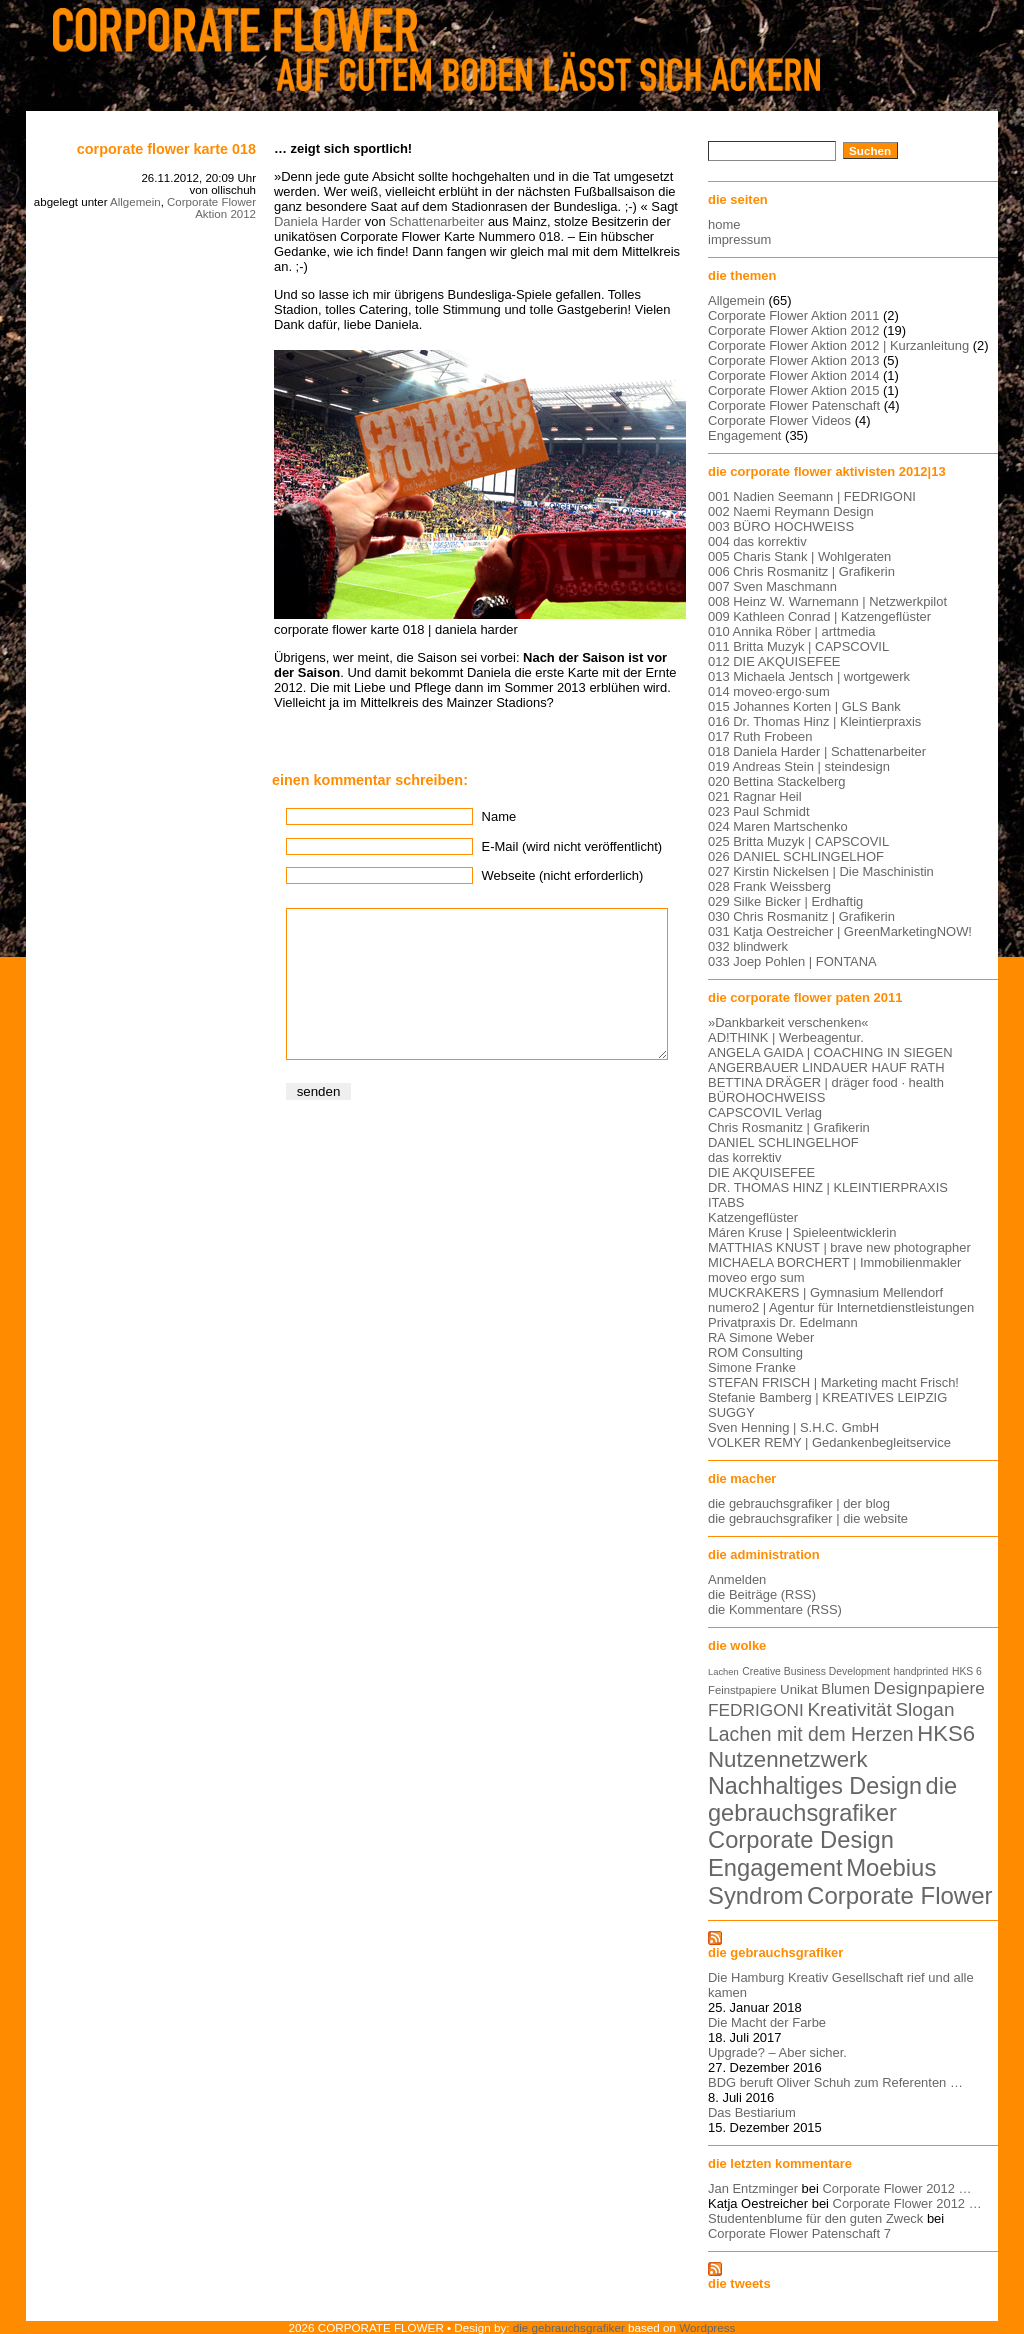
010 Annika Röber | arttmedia (792, 631)
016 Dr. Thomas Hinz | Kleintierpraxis (814, 721)
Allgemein (135, 202)
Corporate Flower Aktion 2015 (793, 390)
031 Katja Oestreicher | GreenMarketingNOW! (840, 931)
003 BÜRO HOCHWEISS (781, 526)
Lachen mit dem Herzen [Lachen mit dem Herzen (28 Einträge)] (811, 1734)
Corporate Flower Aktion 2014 (793, 375)
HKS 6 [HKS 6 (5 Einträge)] (967, 1671)
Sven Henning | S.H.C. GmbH (793, 1427)
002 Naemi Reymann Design (791, 511)
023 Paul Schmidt (759, 811)
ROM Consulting (755, 1352)
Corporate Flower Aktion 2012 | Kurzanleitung (838, 345)
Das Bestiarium (752, 2112)
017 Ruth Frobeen (760, 736)
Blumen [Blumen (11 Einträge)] (845, 1689)
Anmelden (737, 1579)
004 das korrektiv (757, 541)
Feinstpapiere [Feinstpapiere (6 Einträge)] (742, 1690)
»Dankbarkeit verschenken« (788, 1022)
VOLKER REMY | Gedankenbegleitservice (829, 1442)
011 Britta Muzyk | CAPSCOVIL (798, 646)
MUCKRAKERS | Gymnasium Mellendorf (825, 1292)
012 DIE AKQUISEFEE (774, 661)
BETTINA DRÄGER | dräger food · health (826, 1082)
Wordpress (707, 2327)
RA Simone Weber (761, 1337)
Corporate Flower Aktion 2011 (793, 315)
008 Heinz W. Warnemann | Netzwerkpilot (827, 601)
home (724, 224)
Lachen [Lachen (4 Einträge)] (723, 1672)
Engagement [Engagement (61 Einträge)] (775, 1868)
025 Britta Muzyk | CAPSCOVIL (798, 841)
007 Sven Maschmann (772, 586)
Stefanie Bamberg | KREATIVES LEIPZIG (827, 1397)
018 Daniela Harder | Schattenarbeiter (817, 751)
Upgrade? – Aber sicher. (777, 2052)
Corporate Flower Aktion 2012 (211, 208)
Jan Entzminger (753, 2188)
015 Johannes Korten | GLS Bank (804, 706)
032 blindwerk (748, 946)
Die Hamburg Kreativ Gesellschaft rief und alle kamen (841, 1985)
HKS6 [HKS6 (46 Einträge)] (946, 1733)
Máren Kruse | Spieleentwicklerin (802, 1232)
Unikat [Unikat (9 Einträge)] (799, 1689)
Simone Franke (752, 1367)
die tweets (739, 2283)
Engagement (744, 435)
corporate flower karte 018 (166, 149)
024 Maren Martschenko (778, 826)
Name (499, 816)
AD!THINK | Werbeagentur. (786, 1037)
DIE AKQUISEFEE (761, 1172)
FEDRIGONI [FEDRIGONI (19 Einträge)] (756, 1710)
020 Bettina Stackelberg (777, 781)
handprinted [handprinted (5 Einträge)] (920, 1671)
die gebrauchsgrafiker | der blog (799, 1503)
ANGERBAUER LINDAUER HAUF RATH (826, 1067)
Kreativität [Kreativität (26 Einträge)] (849, 1709)
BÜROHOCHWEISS (766, 1097)
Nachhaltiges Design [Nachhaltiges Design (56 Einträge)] (815, 1786)
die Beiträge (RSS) (762, 1594)
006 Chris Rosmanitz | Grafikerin (801, 571)
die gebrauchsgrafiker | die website (808, 1518)
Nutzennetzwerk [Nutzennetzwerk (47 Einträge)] (788, 1759)
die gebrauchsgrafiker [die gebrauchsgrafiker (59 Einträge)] (832, 1799)
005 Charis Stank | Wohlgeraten (799, 556)
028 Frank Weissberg (769, 886)
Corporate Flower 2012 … (896, 2188)
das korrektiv (744, 1157)
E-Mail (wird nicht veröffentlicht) (572, 846)
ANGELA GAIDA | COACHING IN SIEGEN (830, 1052)
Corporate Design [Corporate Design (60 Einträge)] (801, 1840)
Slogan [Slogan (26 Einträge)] (924, 1709)
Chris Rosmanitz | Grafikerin (789, 1127)
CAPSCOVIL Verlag (765, 1112)
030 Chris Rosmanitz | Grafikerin (801, 916)
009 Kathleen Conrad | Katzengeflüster (819, 616)
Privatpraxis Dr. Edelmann (783, 1322)
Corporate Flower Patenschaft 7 (799, 2233)
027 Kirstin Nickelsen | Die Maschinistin (821, 871)
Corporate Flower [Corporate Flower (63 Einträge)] (899, 1895)
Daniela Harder (317, 221)
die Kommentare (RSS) (775, 1609)
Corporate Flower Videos (779, 420)
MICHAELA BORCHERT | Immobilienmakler (834, 1262)
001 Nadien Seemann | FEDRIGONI (812, 496)
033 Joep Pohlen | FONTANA (792, 961)
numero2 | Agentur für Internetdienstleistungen (841, 1307)
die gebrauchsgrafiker (775, 1952)
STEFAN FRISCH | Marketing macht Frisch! (833, 1382)
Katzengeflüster (753, 1217)
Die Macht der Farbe (767, 2022)
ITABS (726, 1202)
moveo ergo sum (756, 1277)
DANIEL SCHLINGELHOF (783, 1142)
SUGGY (731, 1412)
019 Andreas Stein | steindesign (799, 766)
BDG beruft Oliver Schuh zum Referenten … (835, 2082)
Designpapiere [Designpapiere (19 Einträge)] (929, 1688)
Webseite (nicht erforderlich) (563, 875)
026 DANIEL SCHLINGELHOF (796, 856)
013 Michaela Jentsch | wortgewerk (809, 676)
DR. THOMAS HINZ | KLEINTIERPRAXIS (828, 1187)
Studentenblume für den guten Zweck (815, 2218)
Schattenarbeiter (436, 221)
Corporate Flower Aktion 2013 (793, 360)
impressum (739, 239)
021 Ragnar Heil (755, 796)
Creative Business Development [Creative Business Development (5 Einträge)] (816, 1671)
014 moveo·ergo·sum (769, 691)
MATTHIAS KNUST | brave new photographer (839, 1247)
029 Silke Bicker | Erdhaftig (785, 901)
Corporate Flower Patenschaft (794, 405)
